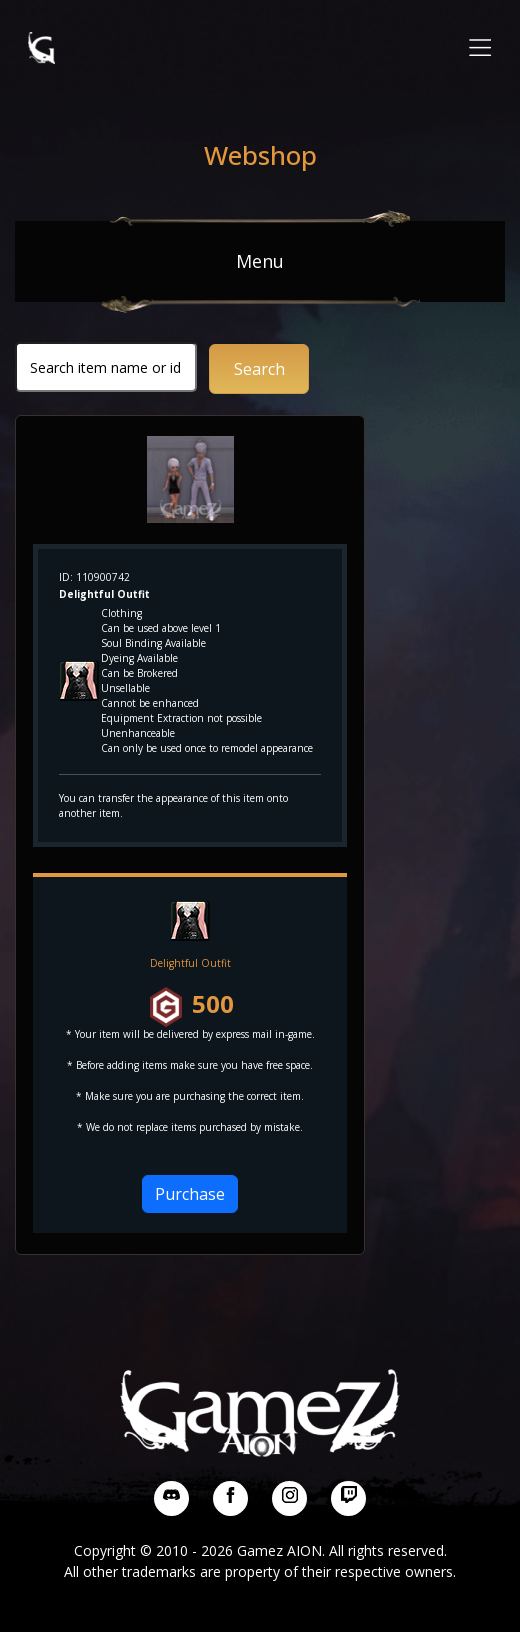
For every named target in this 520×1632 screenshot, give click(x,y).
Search (259, 369)
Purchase (190, 1194)
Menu (260, 261)
